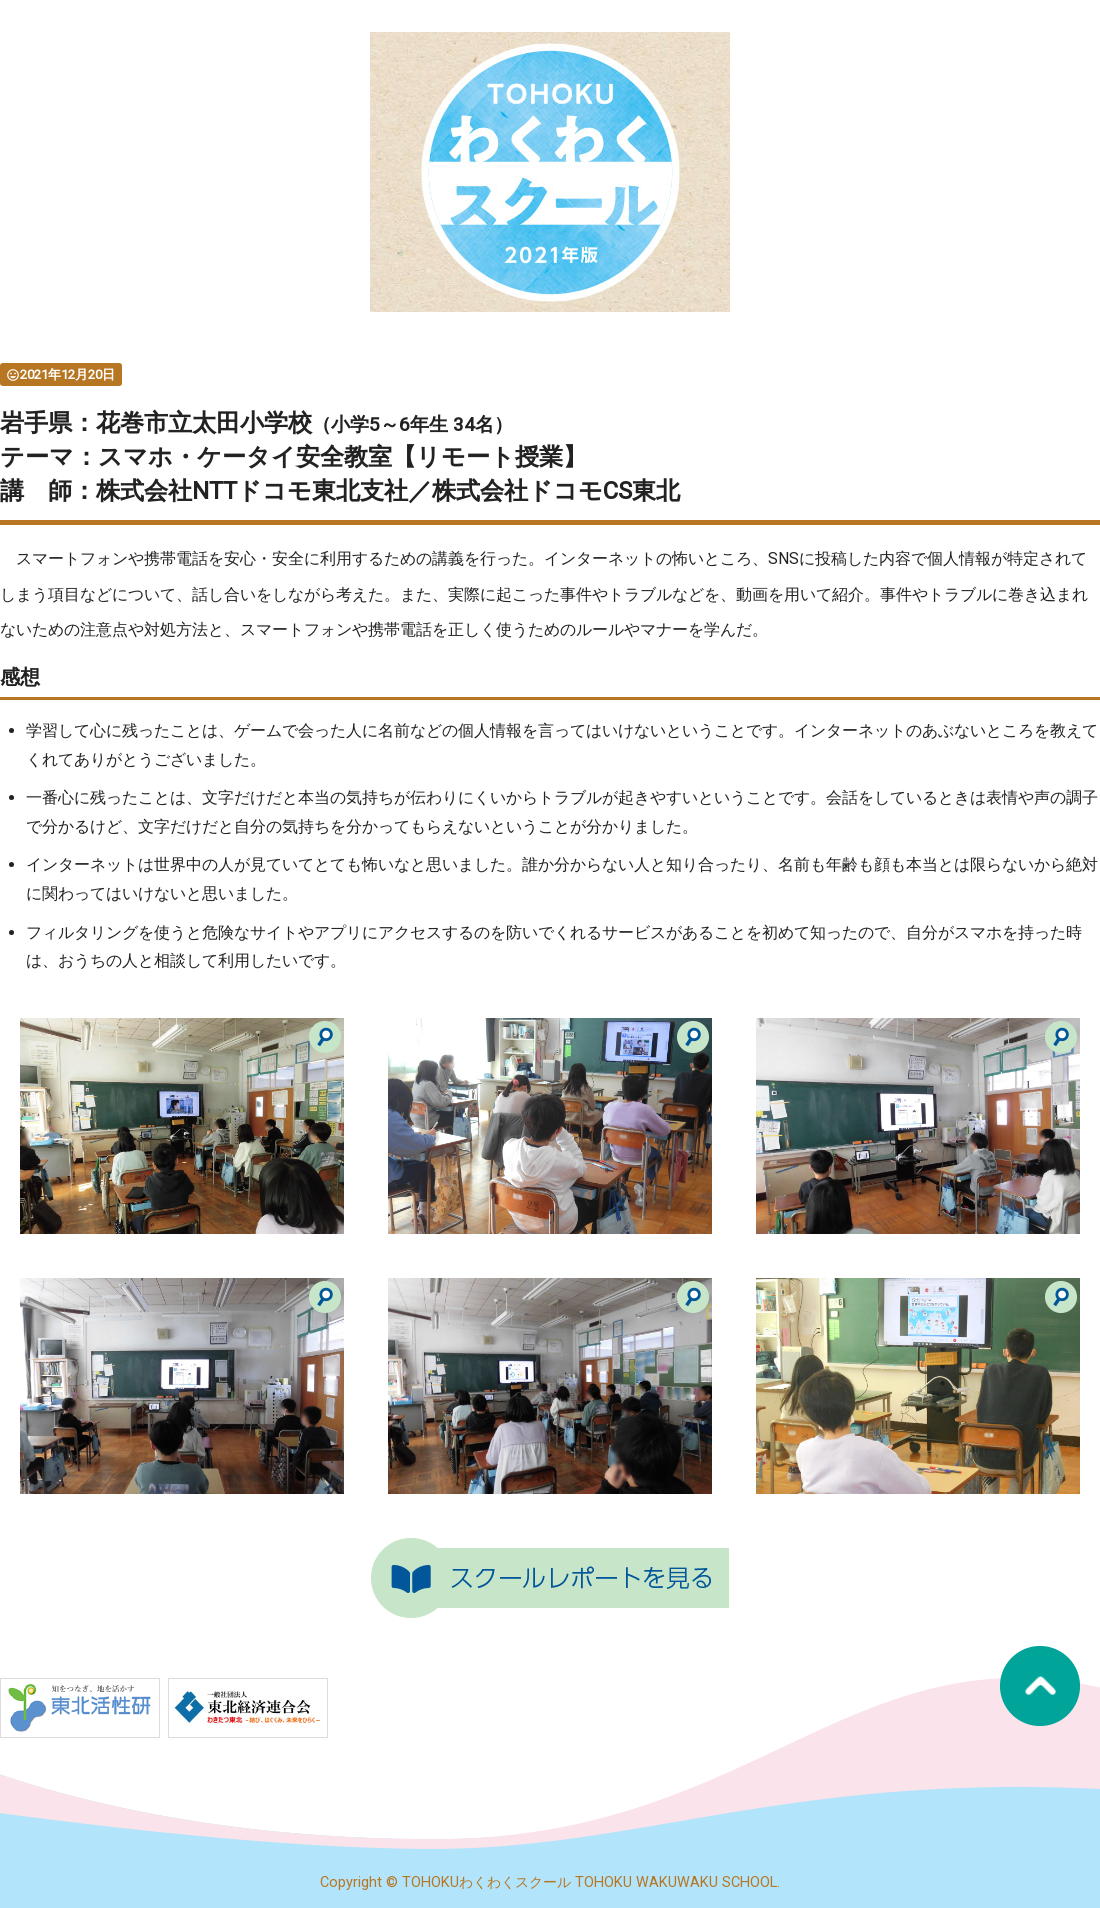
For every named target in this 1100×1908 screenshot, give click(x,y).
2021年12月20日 (60, 374)
